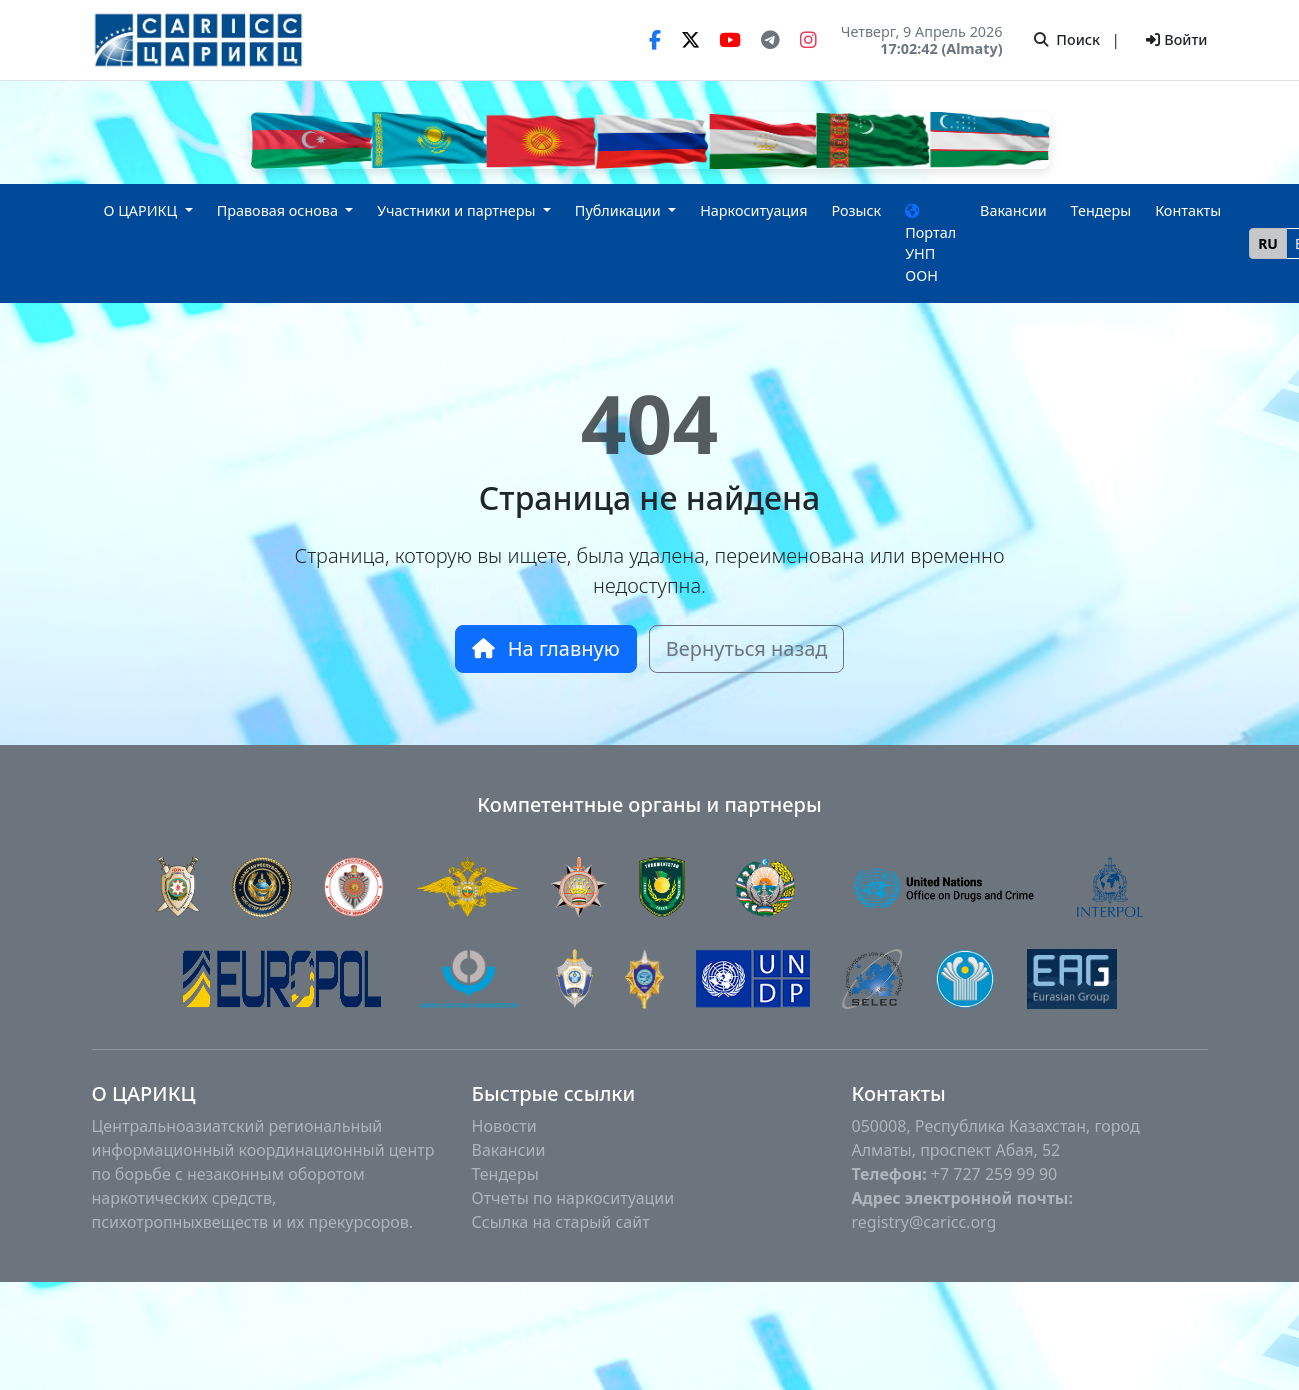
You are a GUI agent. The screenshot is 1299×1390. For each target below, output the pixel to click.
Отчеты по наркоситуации (573, 1198)
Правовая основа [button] (279, 210)
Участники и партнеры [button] (458, 210)
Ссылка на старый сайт (561, 1222)
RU (1268, 243)
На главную (546, 648)
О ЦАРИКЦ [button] (143, 210)
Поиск (1067, 39)
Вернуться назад (747, 648)
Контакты (1188, 210)
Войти (1176, 39)
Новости (504, 1126)
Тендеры (1101, 210)
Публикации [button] (620, 210)
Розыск (856, 210)
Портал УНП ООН (930, 244)
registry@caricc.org (924, 1222)
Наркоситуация (753, 210)
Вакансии (1013, 210)
